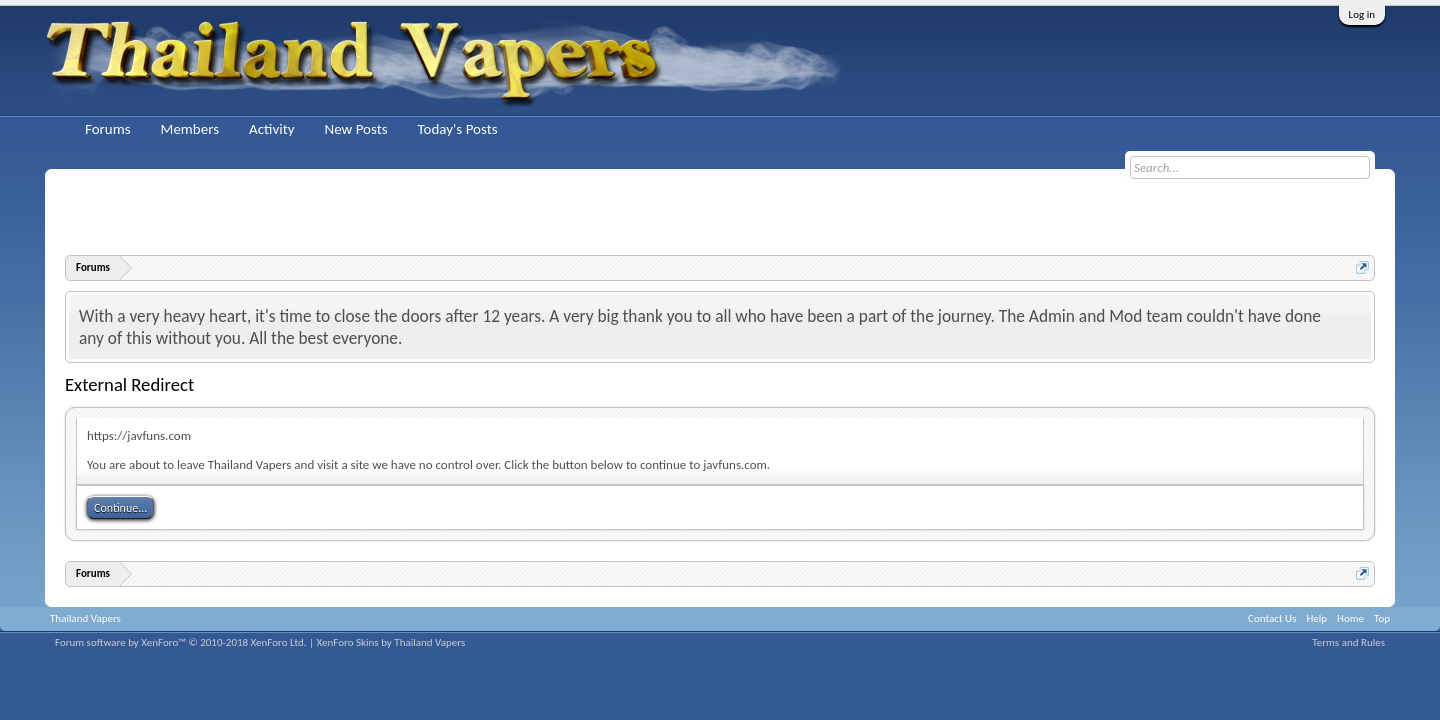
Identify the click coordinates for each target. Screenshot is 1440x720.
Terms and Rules (1348, 642)
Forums (108, 129)
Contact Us (1272, 618)
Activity (271, 129)
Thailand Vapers (85, 618)
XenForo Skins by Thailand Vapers (391, 642)
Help (1316, 618)
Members (190, 129)
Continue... (120, 508)
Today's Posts (458, 129)
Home (1350, 618)
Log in (1362, 14)
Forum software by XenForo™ (181, 642)
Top (1382, 618)
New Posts (355, 129)
